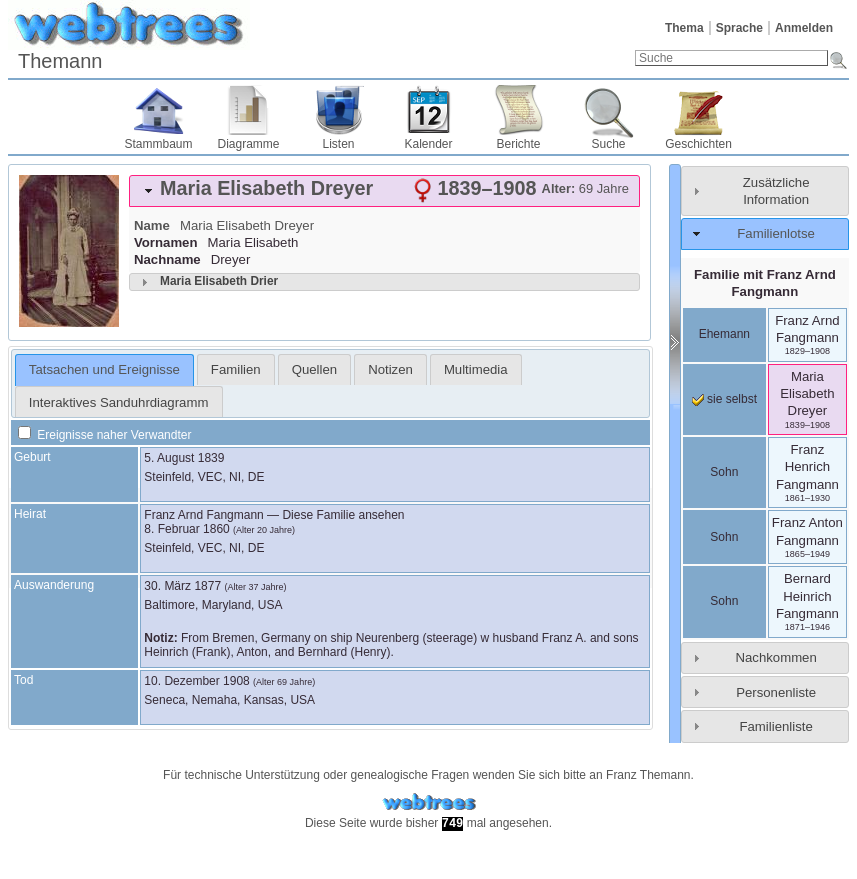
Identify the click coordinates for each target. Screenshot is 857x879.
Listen (338, 144)
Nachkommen (775, 657)
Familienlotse (776, 233)
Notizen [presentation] (390, 369)
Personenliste (776, 692)
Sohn (724, 472)
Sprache (739, 28)
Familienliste (775, 726)
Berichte (518, 144)
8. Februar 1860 (186, 529)
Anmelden (804, 28)
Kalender (428, 144)
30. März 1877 (182, 586)
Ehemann (724, 334)
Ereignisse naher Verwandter (104, 435)
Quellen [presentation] (314, 369)
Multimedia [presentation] (476, 369)
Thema (684, 28)
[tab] (384, 191)
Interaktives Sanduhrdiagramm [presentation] (119, 402)
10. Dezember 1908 (196, 681)
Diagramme (248, 144)
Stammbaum (158, 144)
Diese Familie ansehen (343, 515)
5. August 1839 (184, 458)
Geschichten (698, 144)
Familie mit (765, 283)
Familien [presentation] (236, 369)
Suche (608, 144)
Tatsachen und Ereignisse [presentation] (104, 369)
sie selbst (724, 399)
